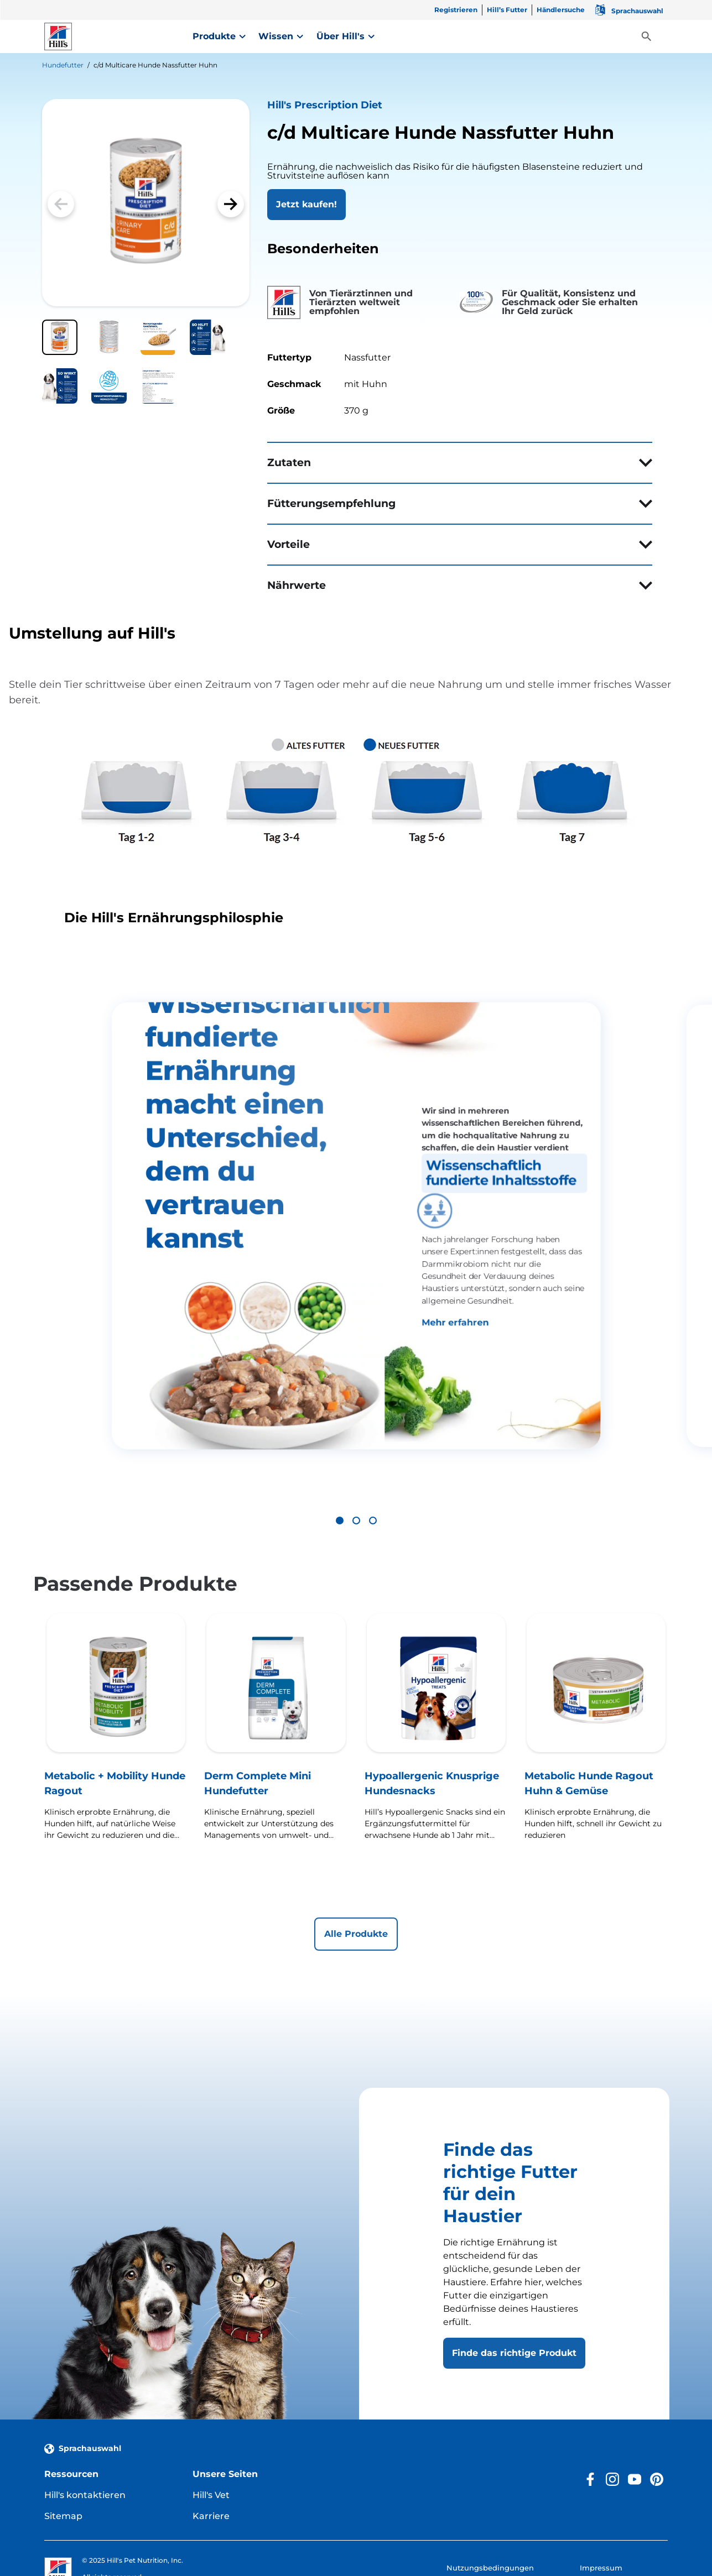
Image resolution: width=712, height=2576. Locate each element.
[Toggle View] (646, 37)
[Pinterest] (657, 2413)
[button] (230, 204)
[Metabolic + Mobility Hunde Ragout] (116, 1678)
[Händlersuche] (561, 12)
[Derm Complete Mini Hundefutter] (275, 1678)
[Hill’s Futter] (507, 12)
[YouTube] (634, 2413)
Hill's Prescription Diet (324, 105)
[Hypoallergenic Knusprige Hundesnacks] (436, 1678)
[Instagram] (612, 2413)
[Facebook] (590, 2413)
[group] (356, 1192)
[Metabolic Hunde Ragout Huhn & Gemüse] (596, 1678)
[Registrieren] (455, 12)
